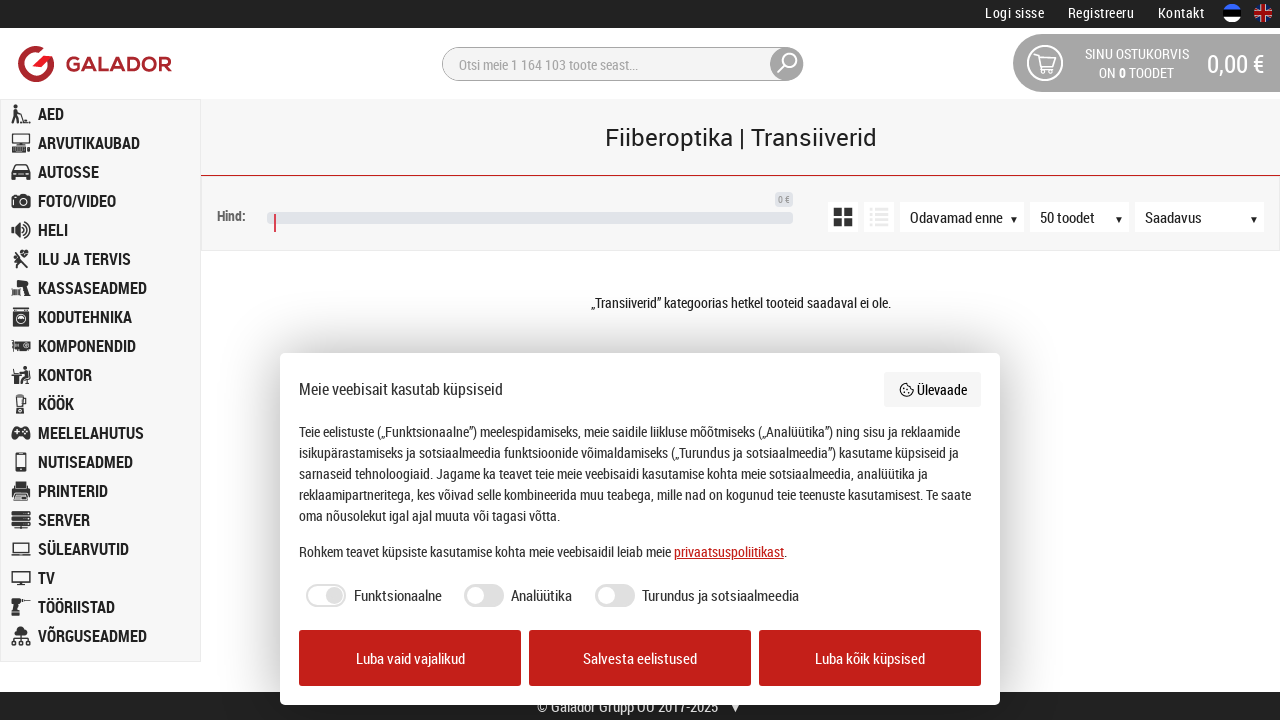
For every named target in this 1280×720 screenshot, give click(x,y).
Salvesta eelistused (640, 658)
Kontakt (1181, 12)
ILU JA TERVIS (84, 259)
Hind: (231, 215)
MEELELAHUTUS (91, 433)
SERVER (64, 520)
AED (51, 114)
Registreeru (1101, 12)
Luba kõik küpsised (870, 658)
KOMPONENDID (87, 346)
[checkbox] (370, 595)
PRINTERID (73, 491)
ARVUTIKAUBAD (89, 143)
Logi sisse (1014, 12)
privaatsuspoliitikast (729, 551)
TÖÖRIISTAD (76, 607)
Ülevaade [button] (933, 389)
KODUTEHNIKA (85, 317)
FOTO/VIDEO (77, 201)
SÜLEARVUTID (83, 549)
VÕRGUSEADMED (92, 636)
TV (46, 578)
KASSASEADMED (92, 288)
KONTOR (65, 375)
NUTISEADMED (85, 462)
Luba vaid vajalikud (410, 658)
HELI (53, 230)
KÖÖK (56, 404)
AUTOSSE (68, 172)
